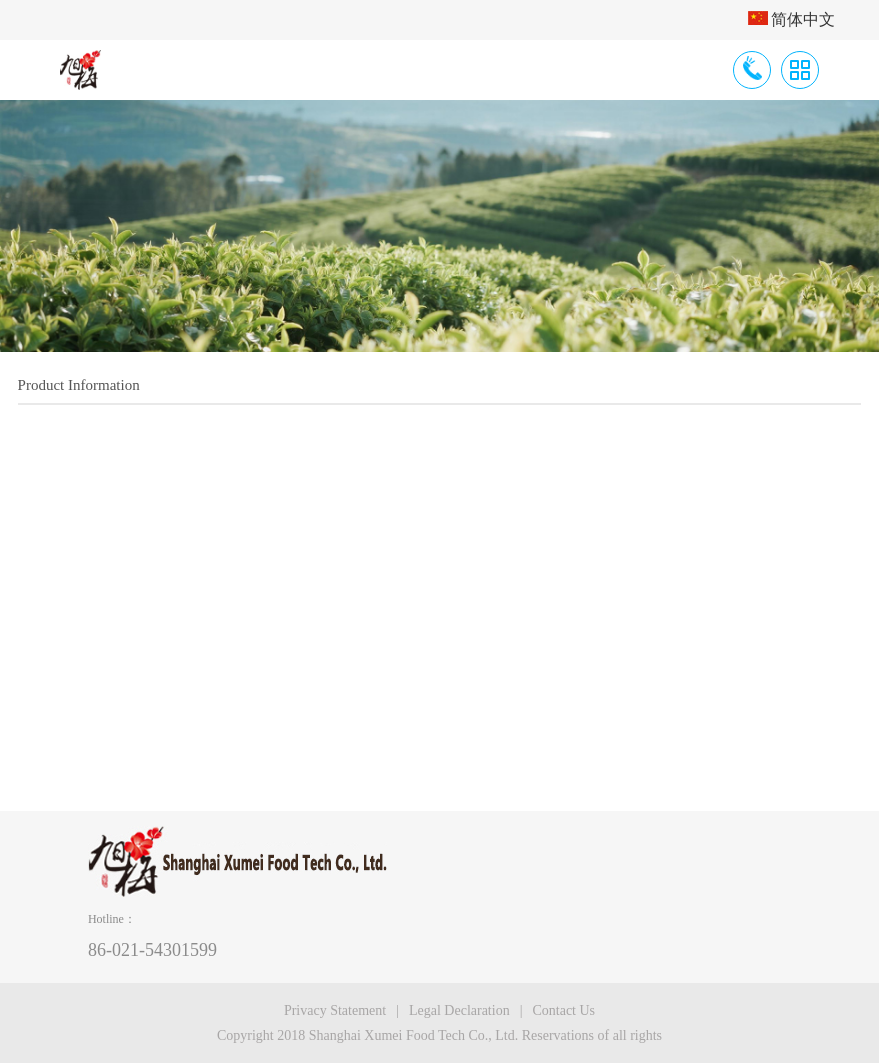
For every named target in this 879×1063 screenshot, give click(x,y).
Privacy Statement (335, 1010)
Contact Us (563, 1010)
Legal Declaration (459, 1010)
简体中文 (791, 19)
